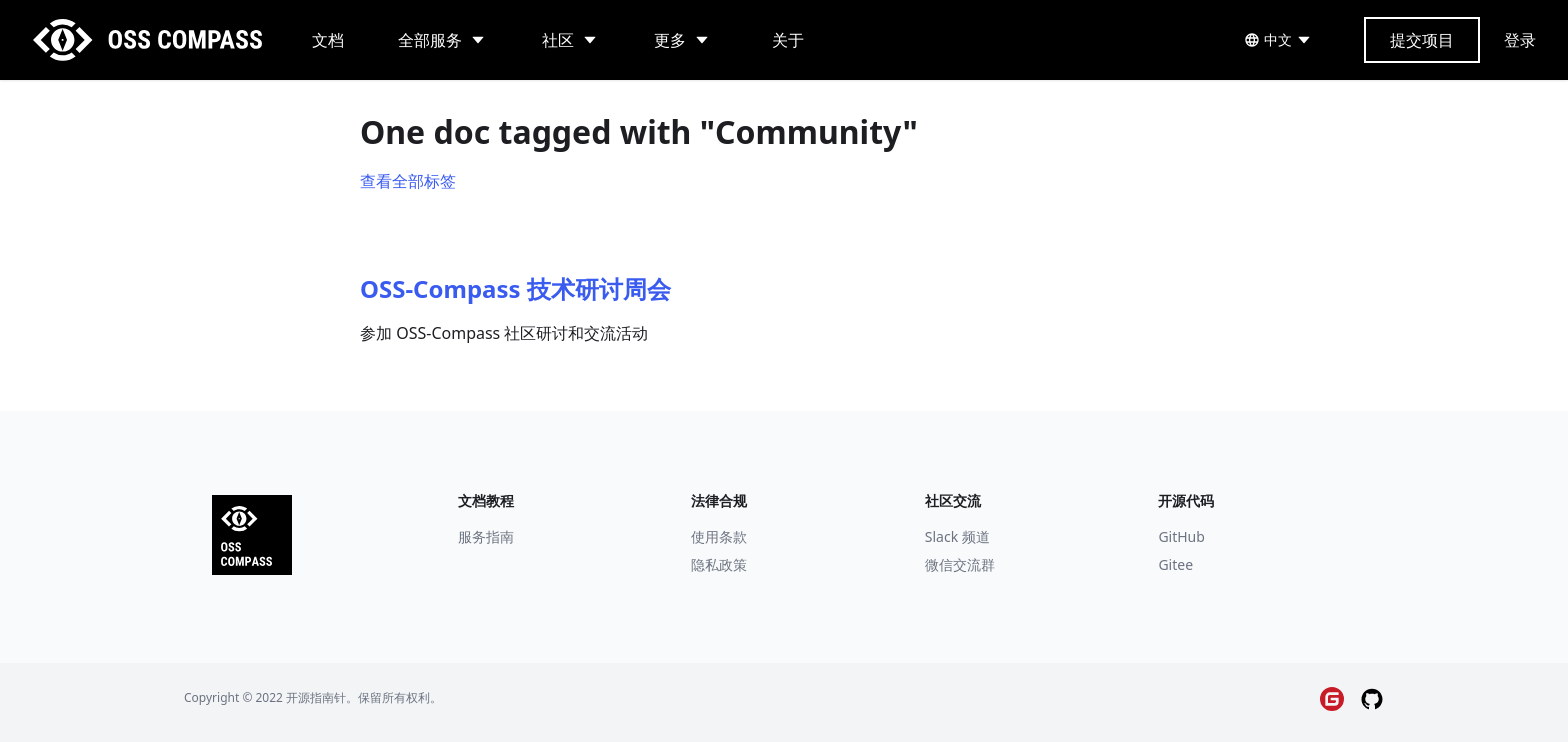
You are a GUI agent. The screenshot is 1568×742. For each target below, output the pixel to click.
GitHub (1181, 536)
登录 (1520, 40)
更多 (670, 40)
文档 (328, 40)
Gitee (1175, 564)
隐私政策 (719, 564)
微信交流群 (960, 564)
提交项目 (1422, 40)
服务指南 (486, 536)
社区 (558, 40)
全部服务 (430, 40)
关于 (788, 40)
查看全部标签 (408, 181)
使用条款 (719, 536)
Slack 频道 (957, 536)
